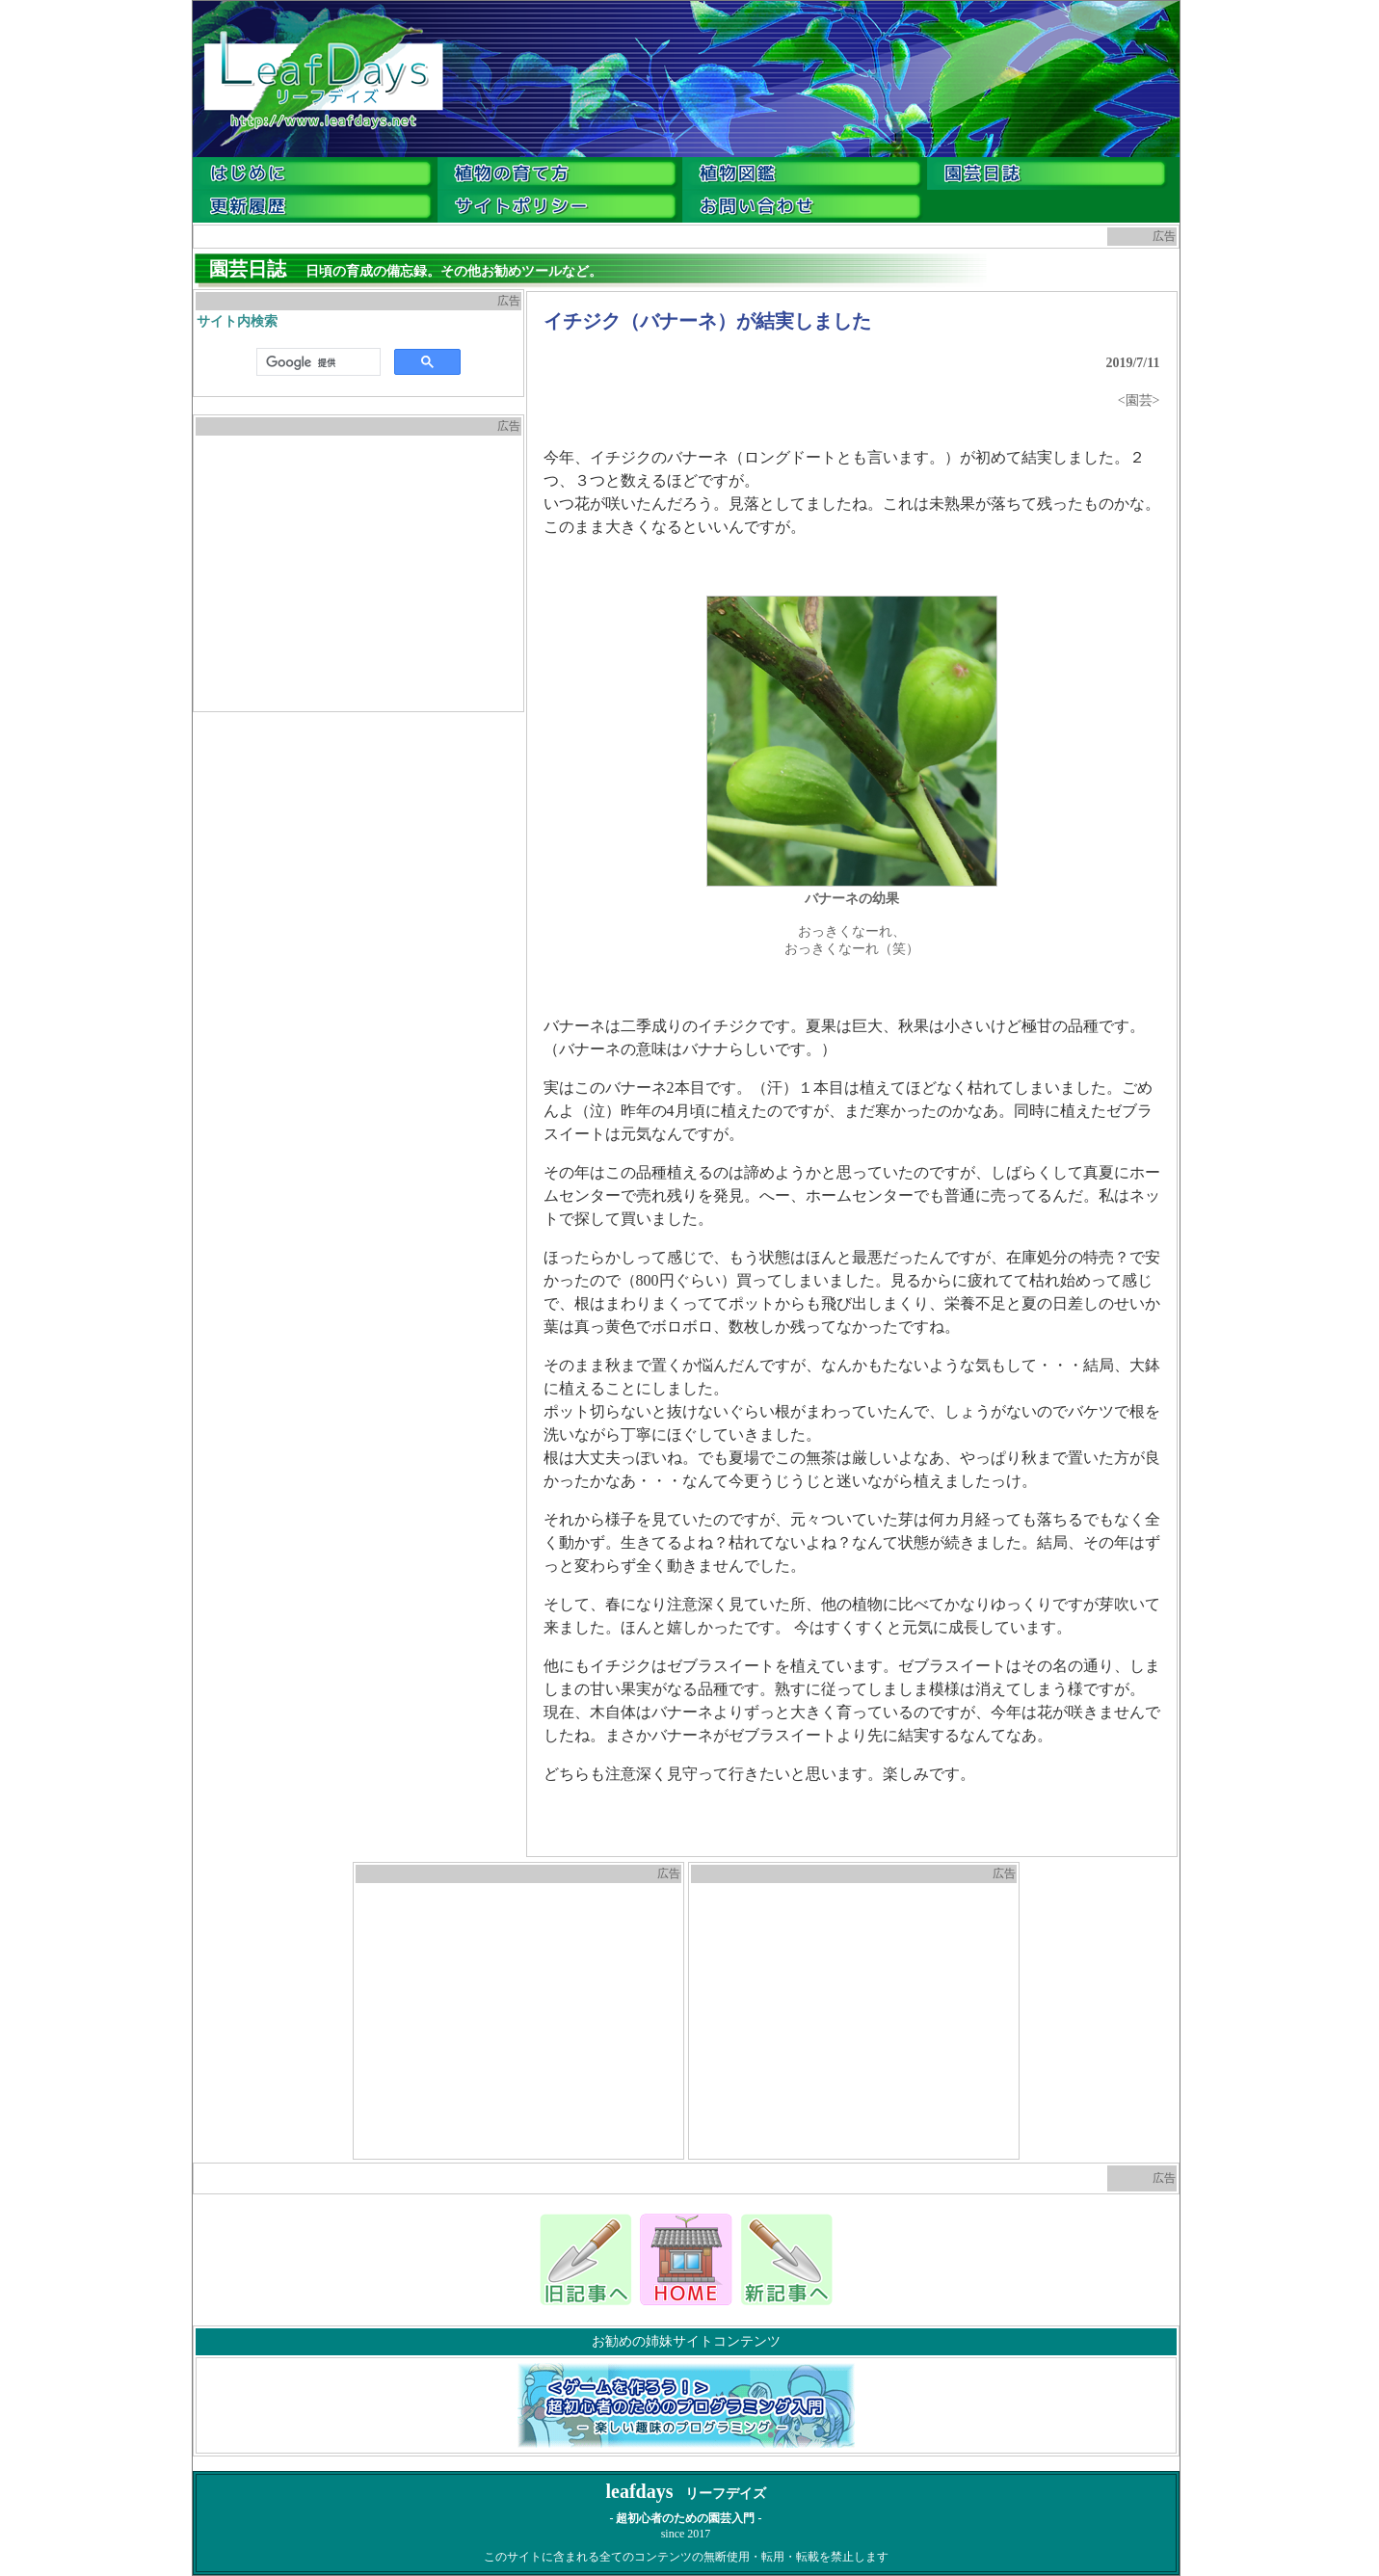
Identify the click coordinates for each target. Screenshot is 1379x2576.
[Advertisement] (358, 573)
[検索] (316, 362)
